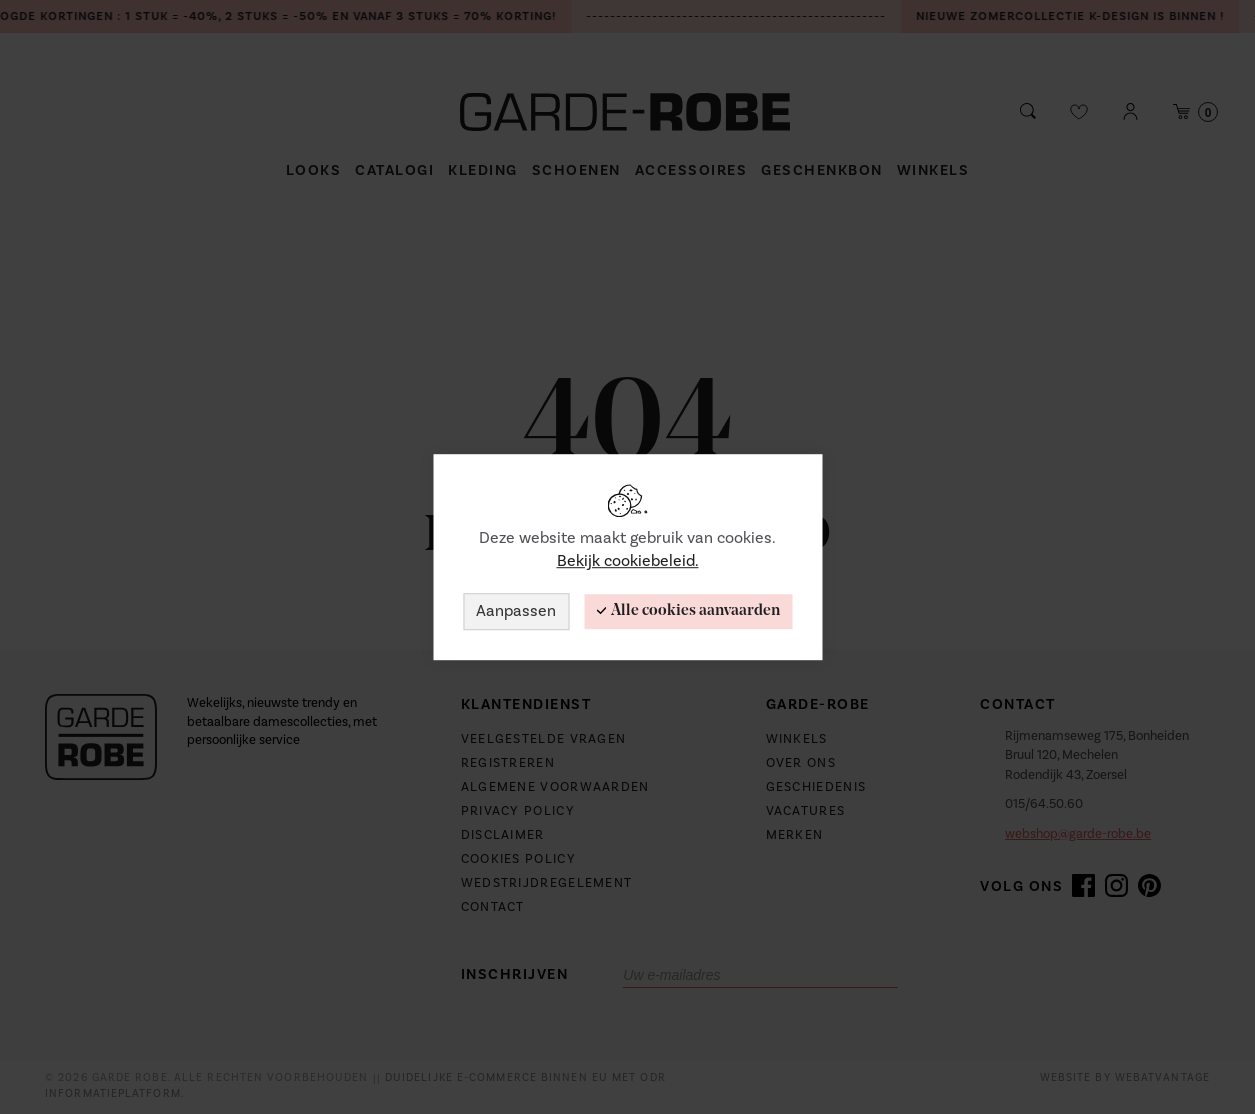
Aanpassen (516, 611)
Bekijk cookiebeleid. (628, 561)
